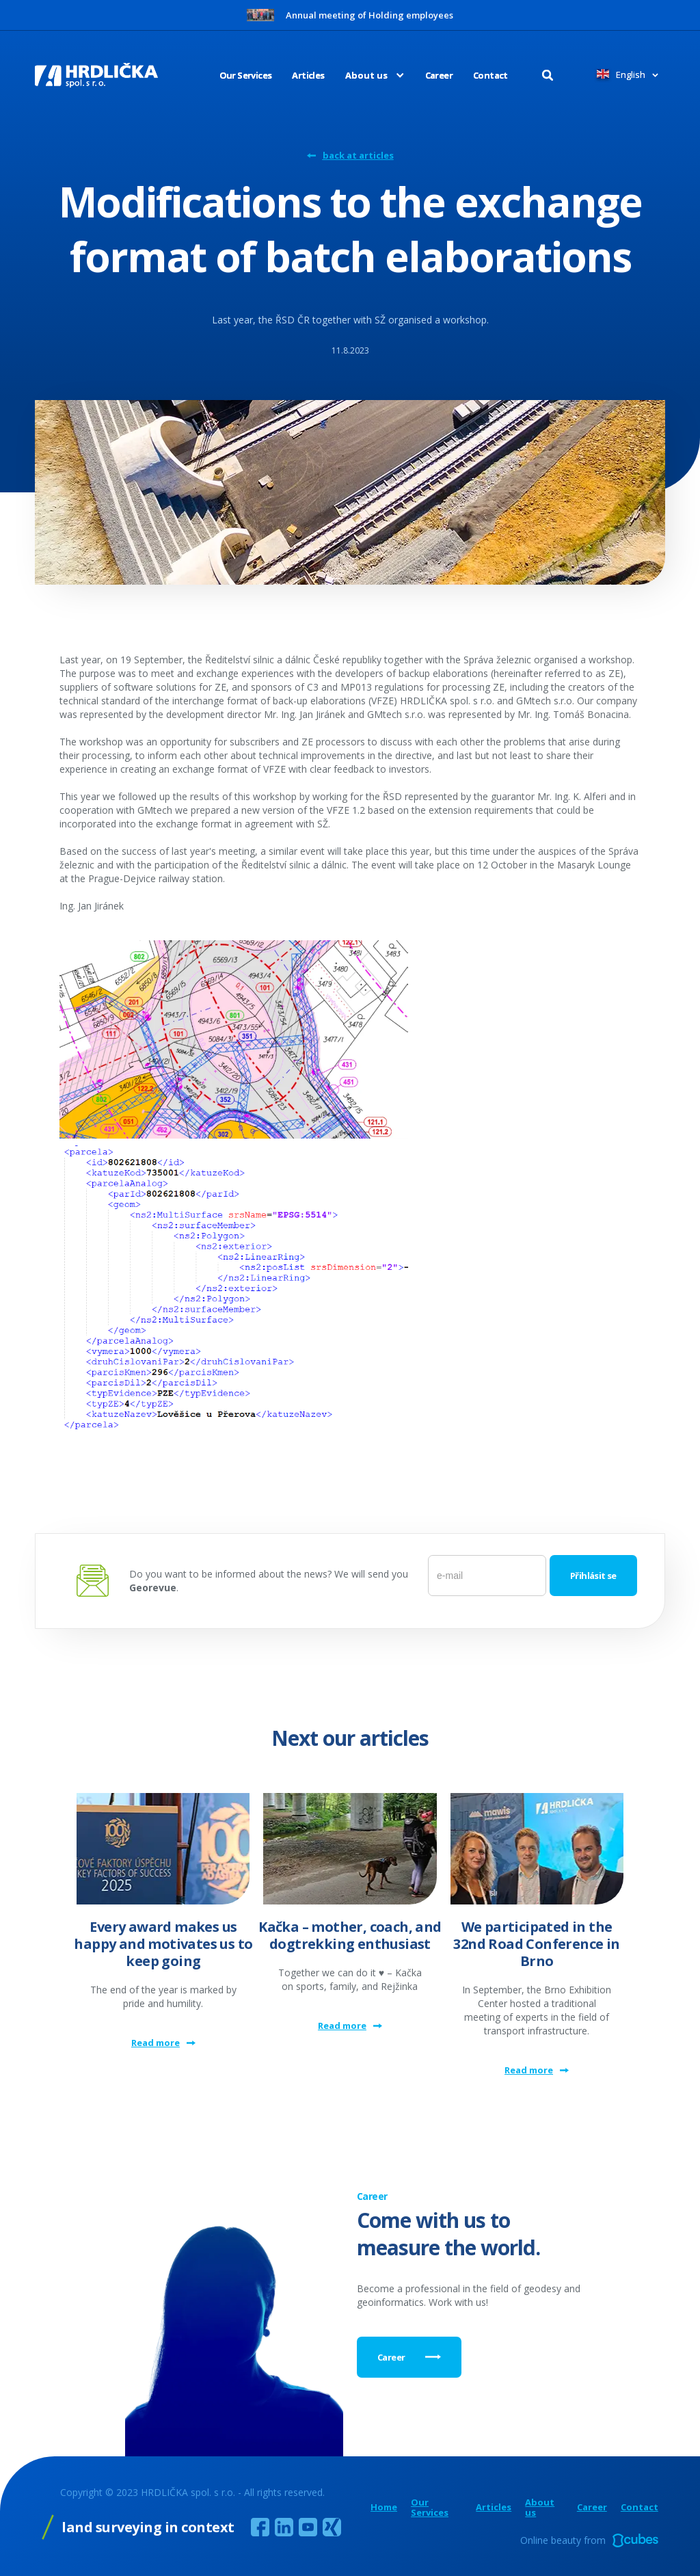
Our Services (245, 75)
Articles (308, 75)
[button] (365, 75)
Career (439, 75)
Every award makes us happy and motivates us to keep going (163, 1943)
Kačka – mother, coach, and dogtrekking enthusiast (349, 1935)
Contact (490, 75)
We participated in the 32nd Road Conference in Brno (536, 1943)
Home (384, 2507)
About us (539, 2507)
